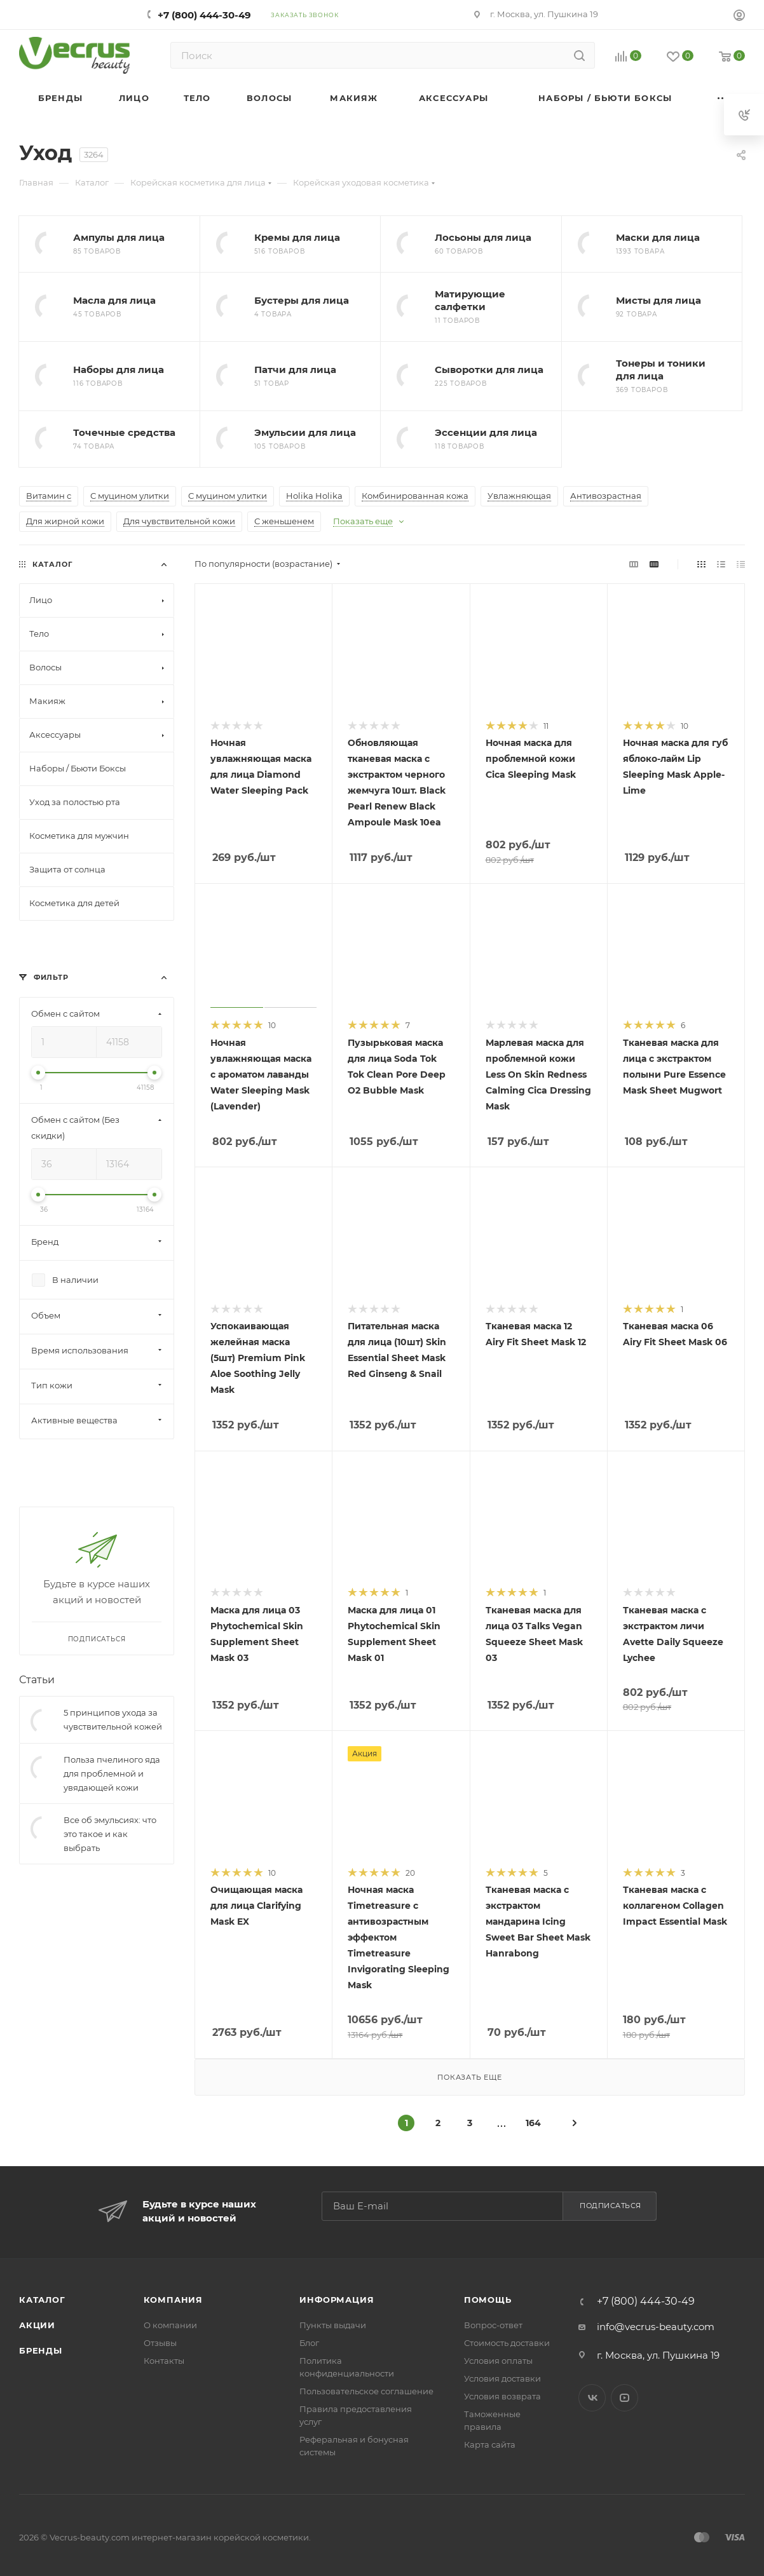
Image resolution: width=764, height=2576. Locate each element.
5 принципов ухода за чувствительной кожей (113, 1719)
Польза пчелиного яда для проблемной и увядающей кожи (112, 1773)
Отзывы (160, 2343)
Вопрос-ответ (493, 2325)
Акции (37, 2325)
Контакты (164, 2361)
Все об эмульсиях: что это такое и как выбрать (110, 1834)
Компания (173, 2300)
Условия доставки (502, 2378)
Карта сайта (489, 2444)
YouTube (624, 2397)
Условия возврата (502, 2396)
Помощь (488, 2300)
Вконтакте (592, 2397)
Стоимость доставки (507, 2343)
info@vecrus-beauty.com (655, 2327)
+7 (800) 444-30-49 (204, 15)
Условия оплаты (498, 2361)
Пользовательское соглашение (366, 2391)
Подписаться (610, 2205)
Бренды (40, 2350)
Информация (336, 2300)
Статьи (37, 1680)
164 (533, 2123)
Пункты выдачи (332, 2325)
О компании (170, 2325)
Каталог (42, 2300)
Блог (309, 2343)
